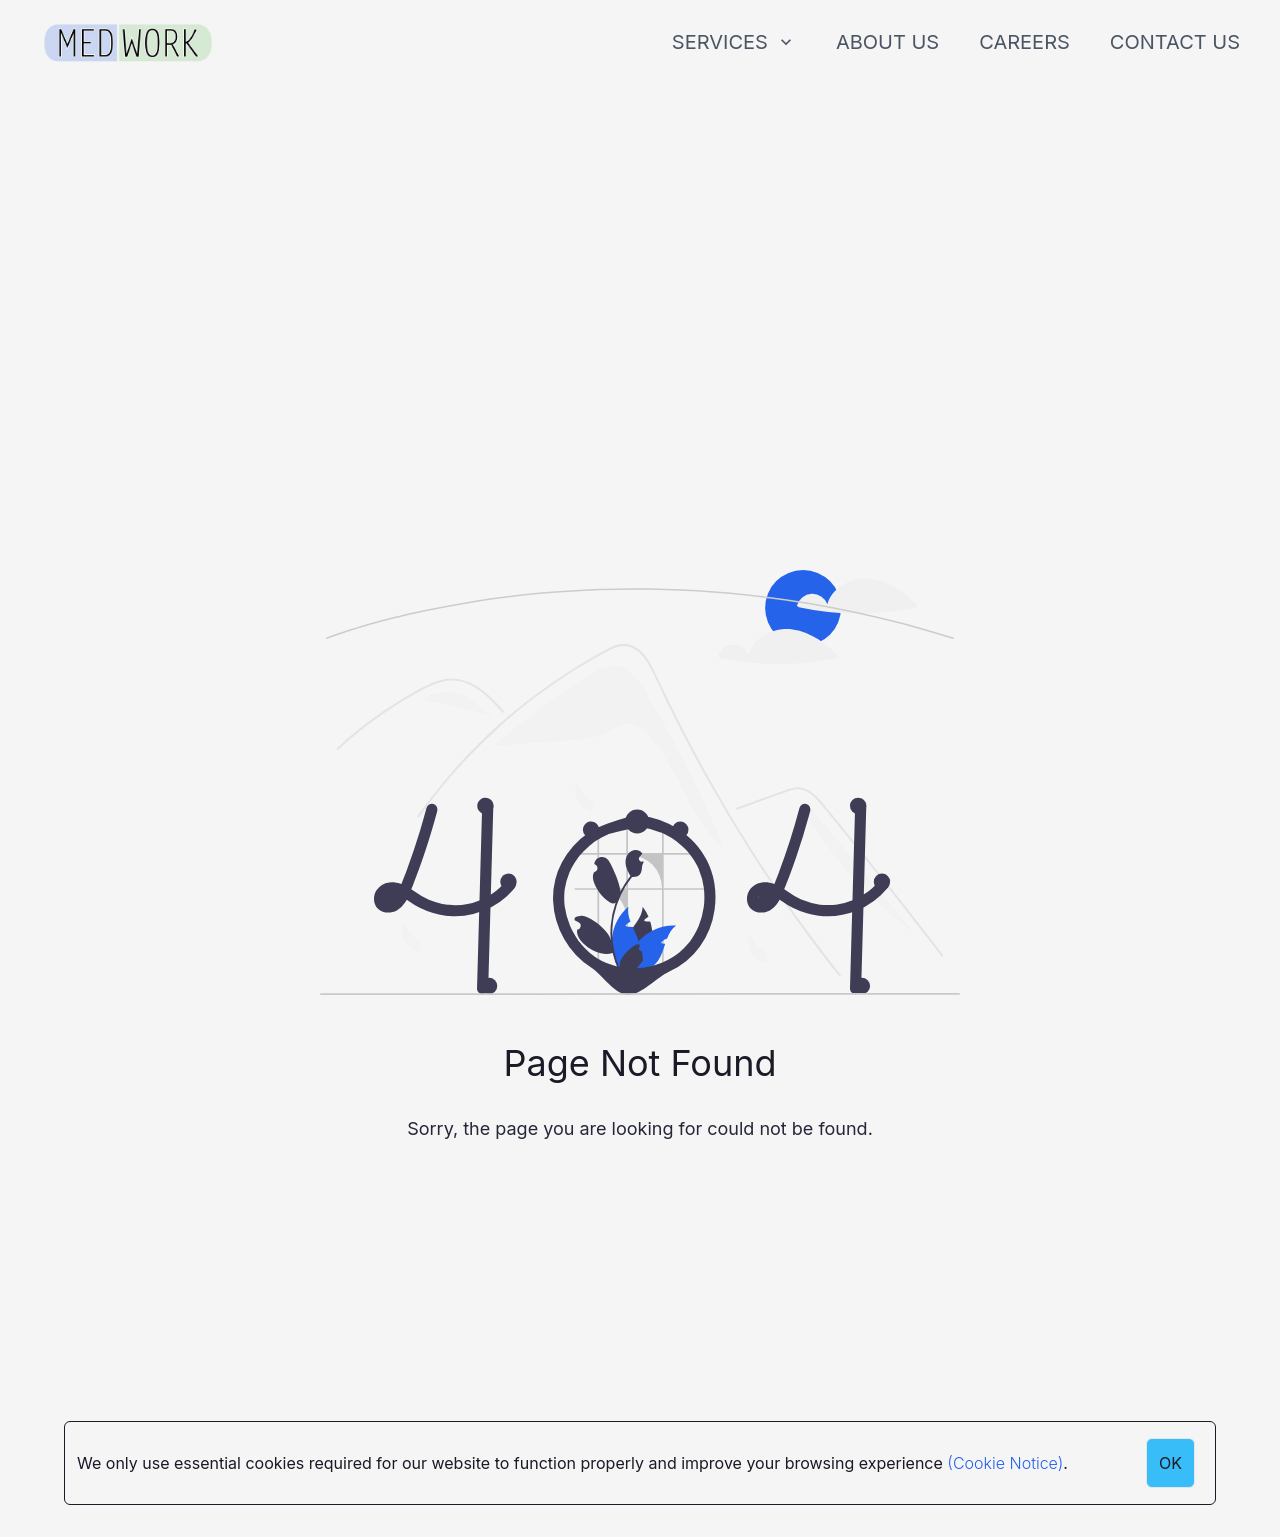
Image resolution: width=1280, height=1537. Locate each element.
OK (1170, 1463)
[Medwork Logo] (128, 43)
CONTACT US (1175, 42)
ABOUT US (887, 42)
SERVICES (734, 42)
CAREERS (1024, 42)
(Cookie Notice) (1005, 1463)
